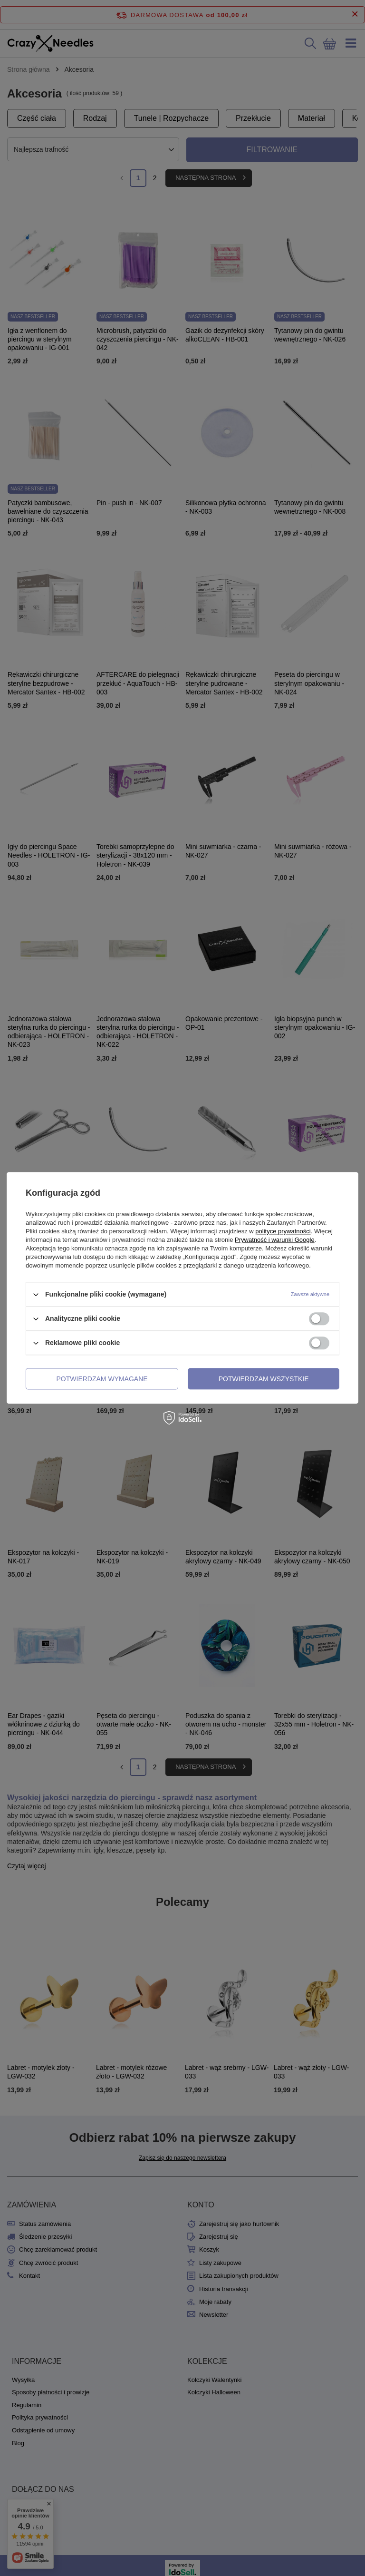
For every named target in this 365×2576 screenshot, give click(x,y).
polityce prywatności (282, 1231)
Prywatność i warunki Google (275, 1239)
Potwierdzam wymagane (102, 1379)
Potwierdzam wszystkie (264, 1379)
